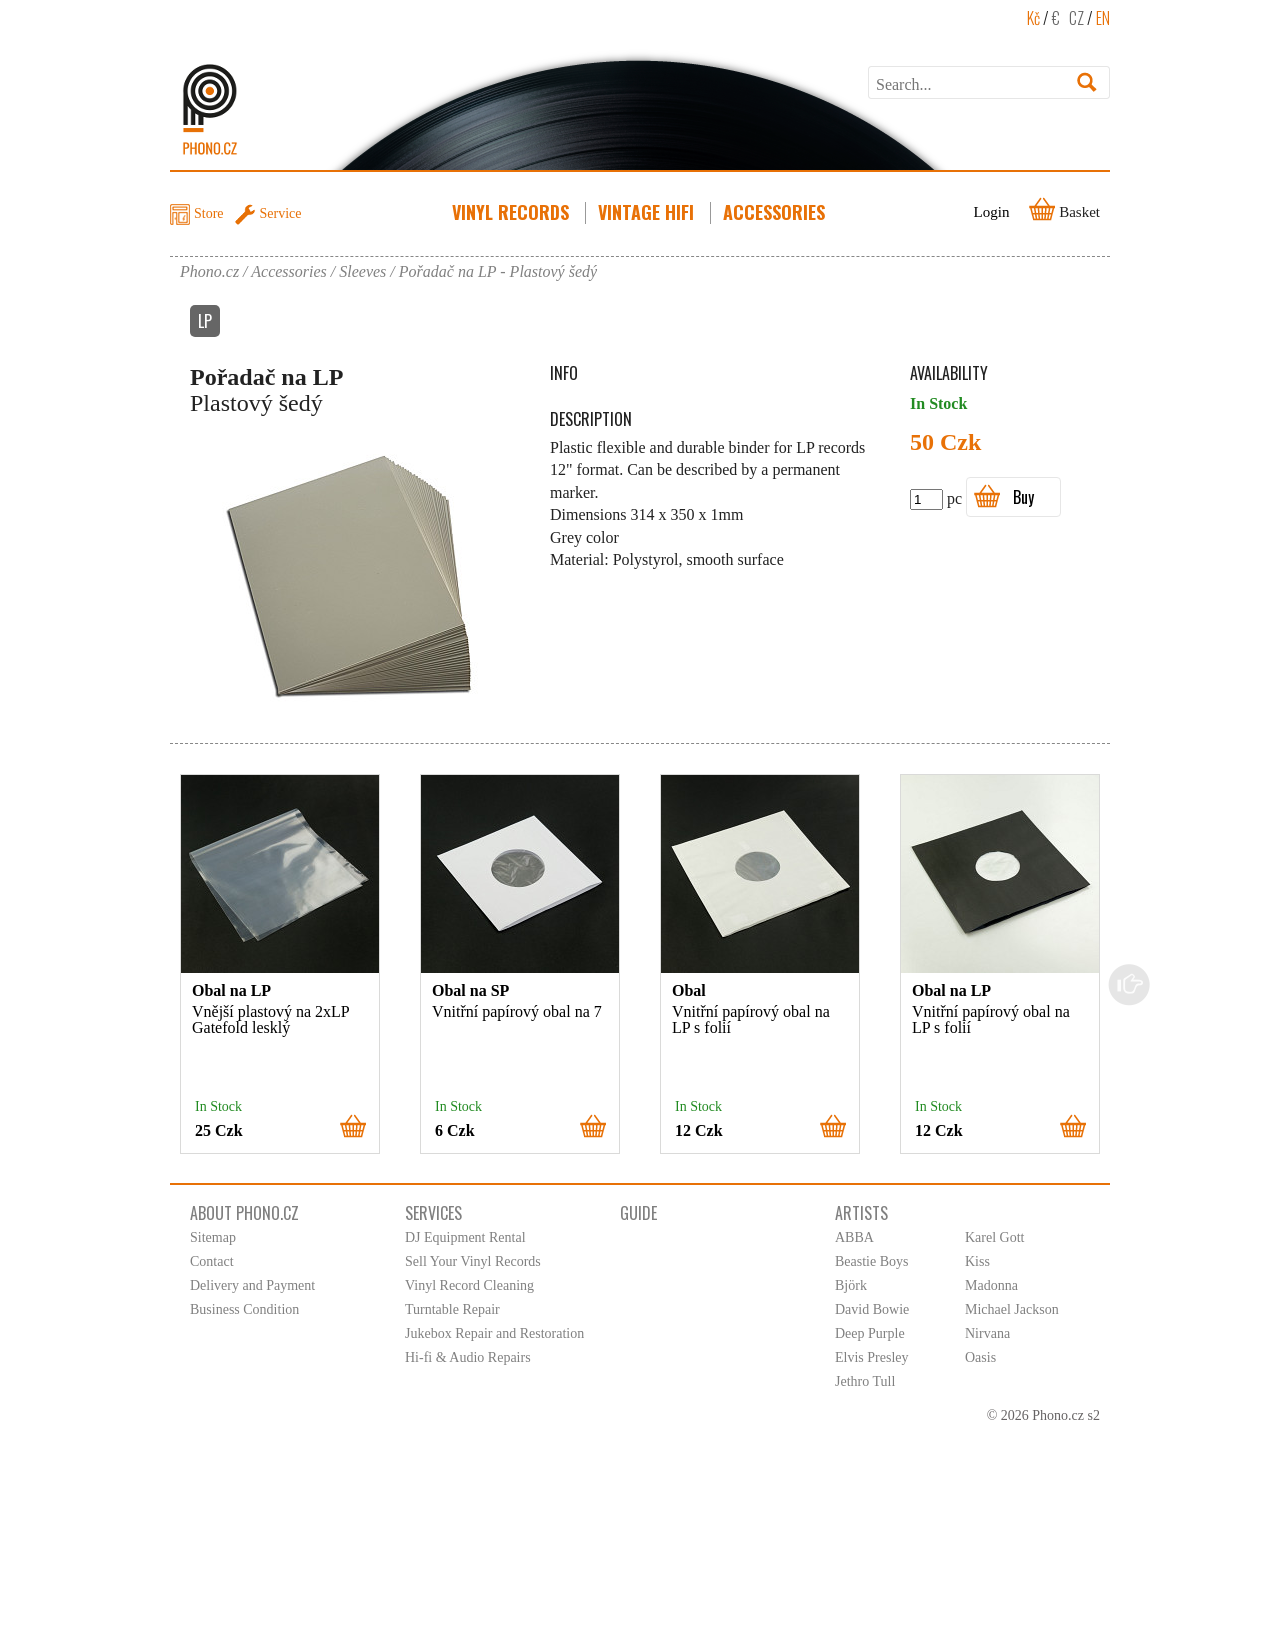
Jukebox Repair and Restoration (494, 1333)
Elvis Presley (872, 1357)
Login (992, 212)
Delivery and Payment (252, 1285)
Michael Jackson (1012, 1309)
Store (209, 213)
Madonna (991, 1285)
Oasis (980, 1357)
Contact (212, 1261)
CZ (1076, 18)
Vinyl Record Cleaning (469, 1285)
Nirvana (987, 1333)
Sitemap (213, 1237)
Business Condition (244, 1309)
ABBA (854, 1237)
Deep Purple (870, 1333)
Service (281, 213)
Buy (1023, 497)
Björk (851, 1285)
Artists (861, 1213)
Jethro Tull (865, 1381)
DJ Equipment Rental (465, 1237)
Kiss (977, 1261)
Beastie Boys (872, 1261)
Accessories (776, 212)
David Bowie (872, 1309)
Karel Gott (994, 1237)
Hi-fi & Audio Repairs (468, 1357)
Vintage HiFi (648, 212)
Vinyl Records (512, 212)
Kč (1033, 18)
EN (1103, 18)
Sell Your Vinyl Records (473, 1261)
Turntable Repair (452, 1309)
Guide (638, 1213)
